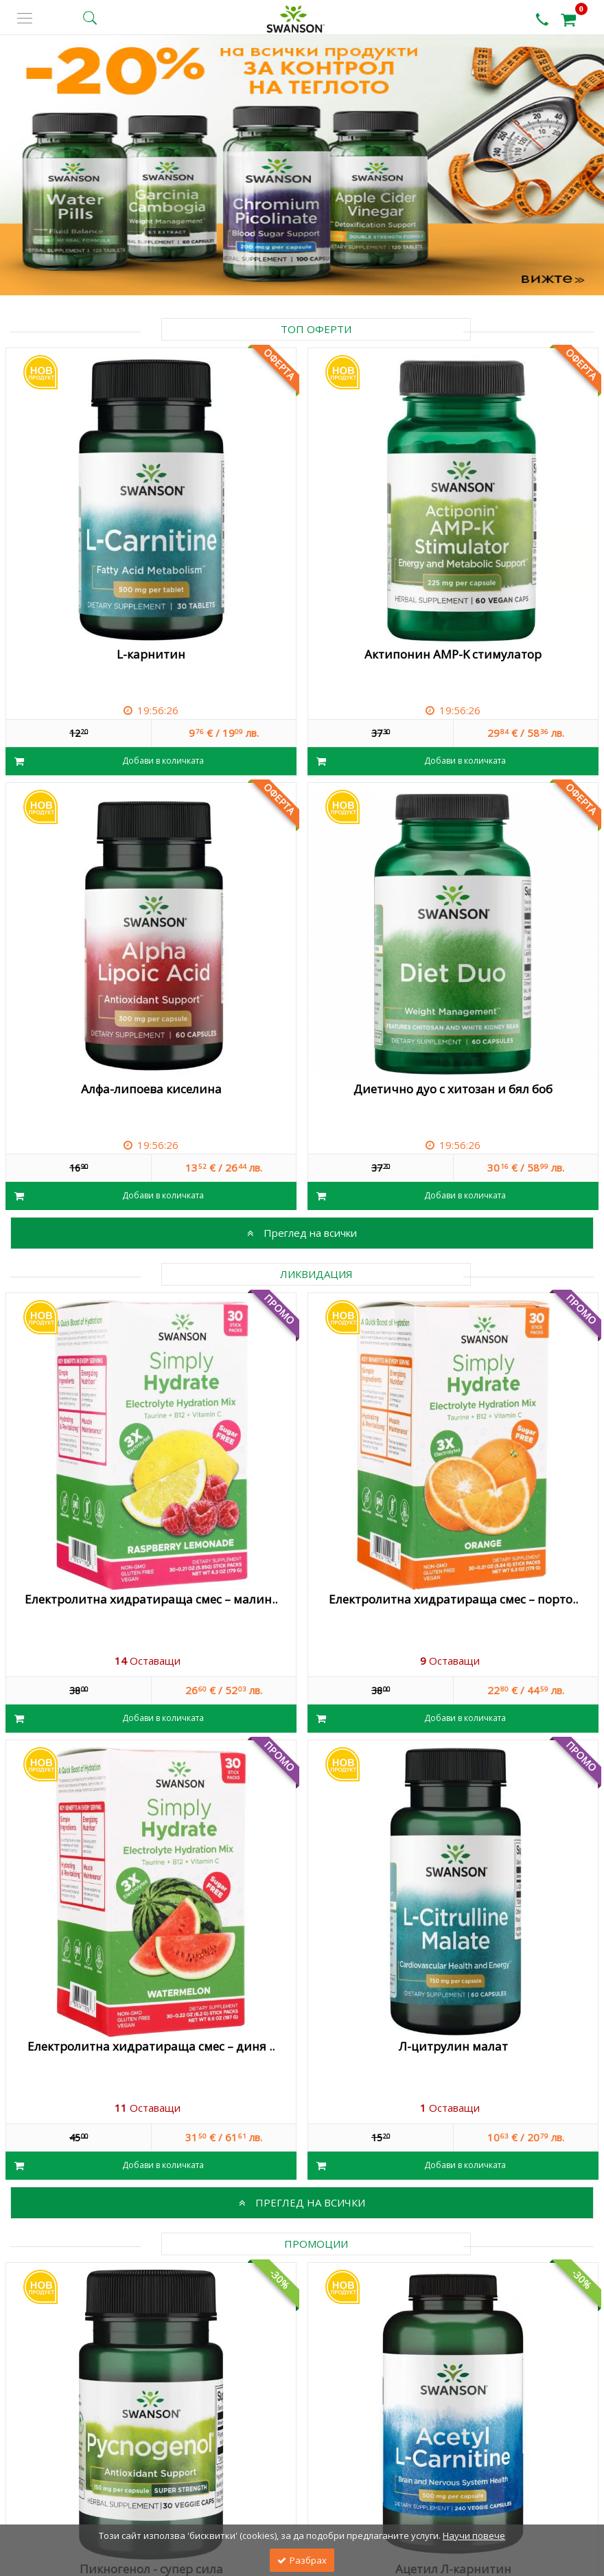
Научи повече (474, 2535)
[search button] (89, 18)
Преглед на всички (302, 1233)
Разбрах (302, 2560)
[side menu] (24, 18)
